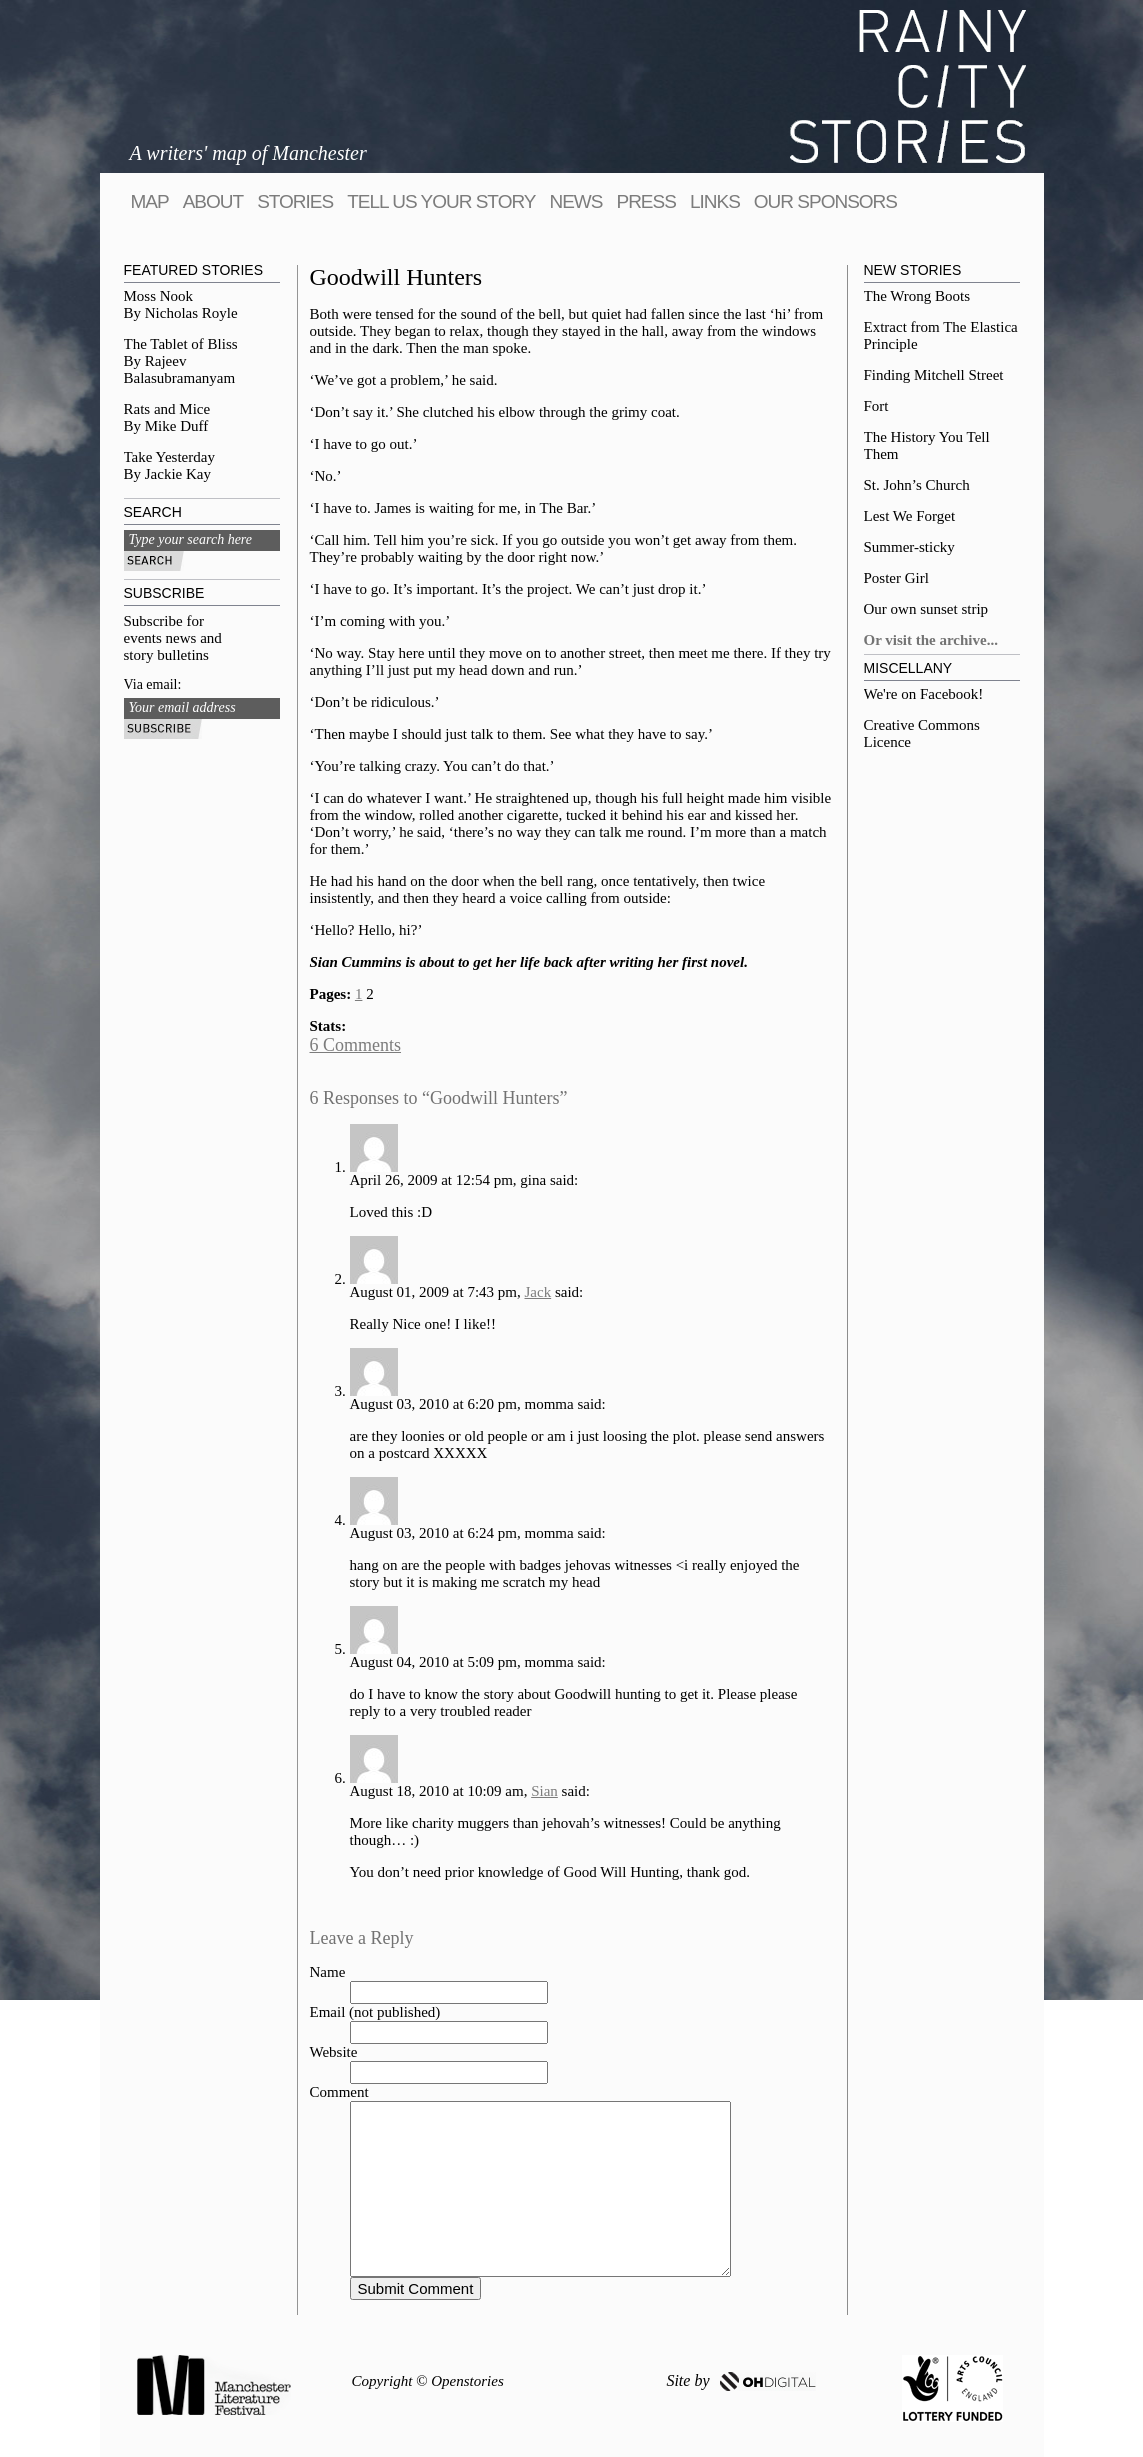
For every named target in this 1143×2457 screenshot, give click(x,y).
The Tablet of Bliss (181, 344)
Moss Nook (159, 296)
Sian (544, 1791)
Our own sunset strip (926, 609)
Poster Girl (896, 578)
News (575, 201)
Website (334, 2052)
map (150, 201)
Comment (339, 2092)
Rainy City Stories (908, 86)
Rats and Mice (167, 409)
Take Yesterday (169, 457)
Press (645, 201)
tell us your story (441, 201)
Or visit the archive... (931, 640)
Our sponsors (825, 201)
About (213, 201)
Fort (876, 406)
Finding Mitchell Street (934, 375)
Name (328, 1972)
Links (715, 201)
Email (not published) (375, 2012)
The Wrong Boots (917, 296)
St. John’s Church (917, 485)
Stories (295, 201)
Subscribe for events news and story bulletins (173, 638)
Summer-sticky (909, 547)
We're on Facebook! (924, 694)
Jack (538, 1292)
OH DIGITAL (768, 2381)
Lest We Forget (910, 516)
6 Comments (356, 1045)
